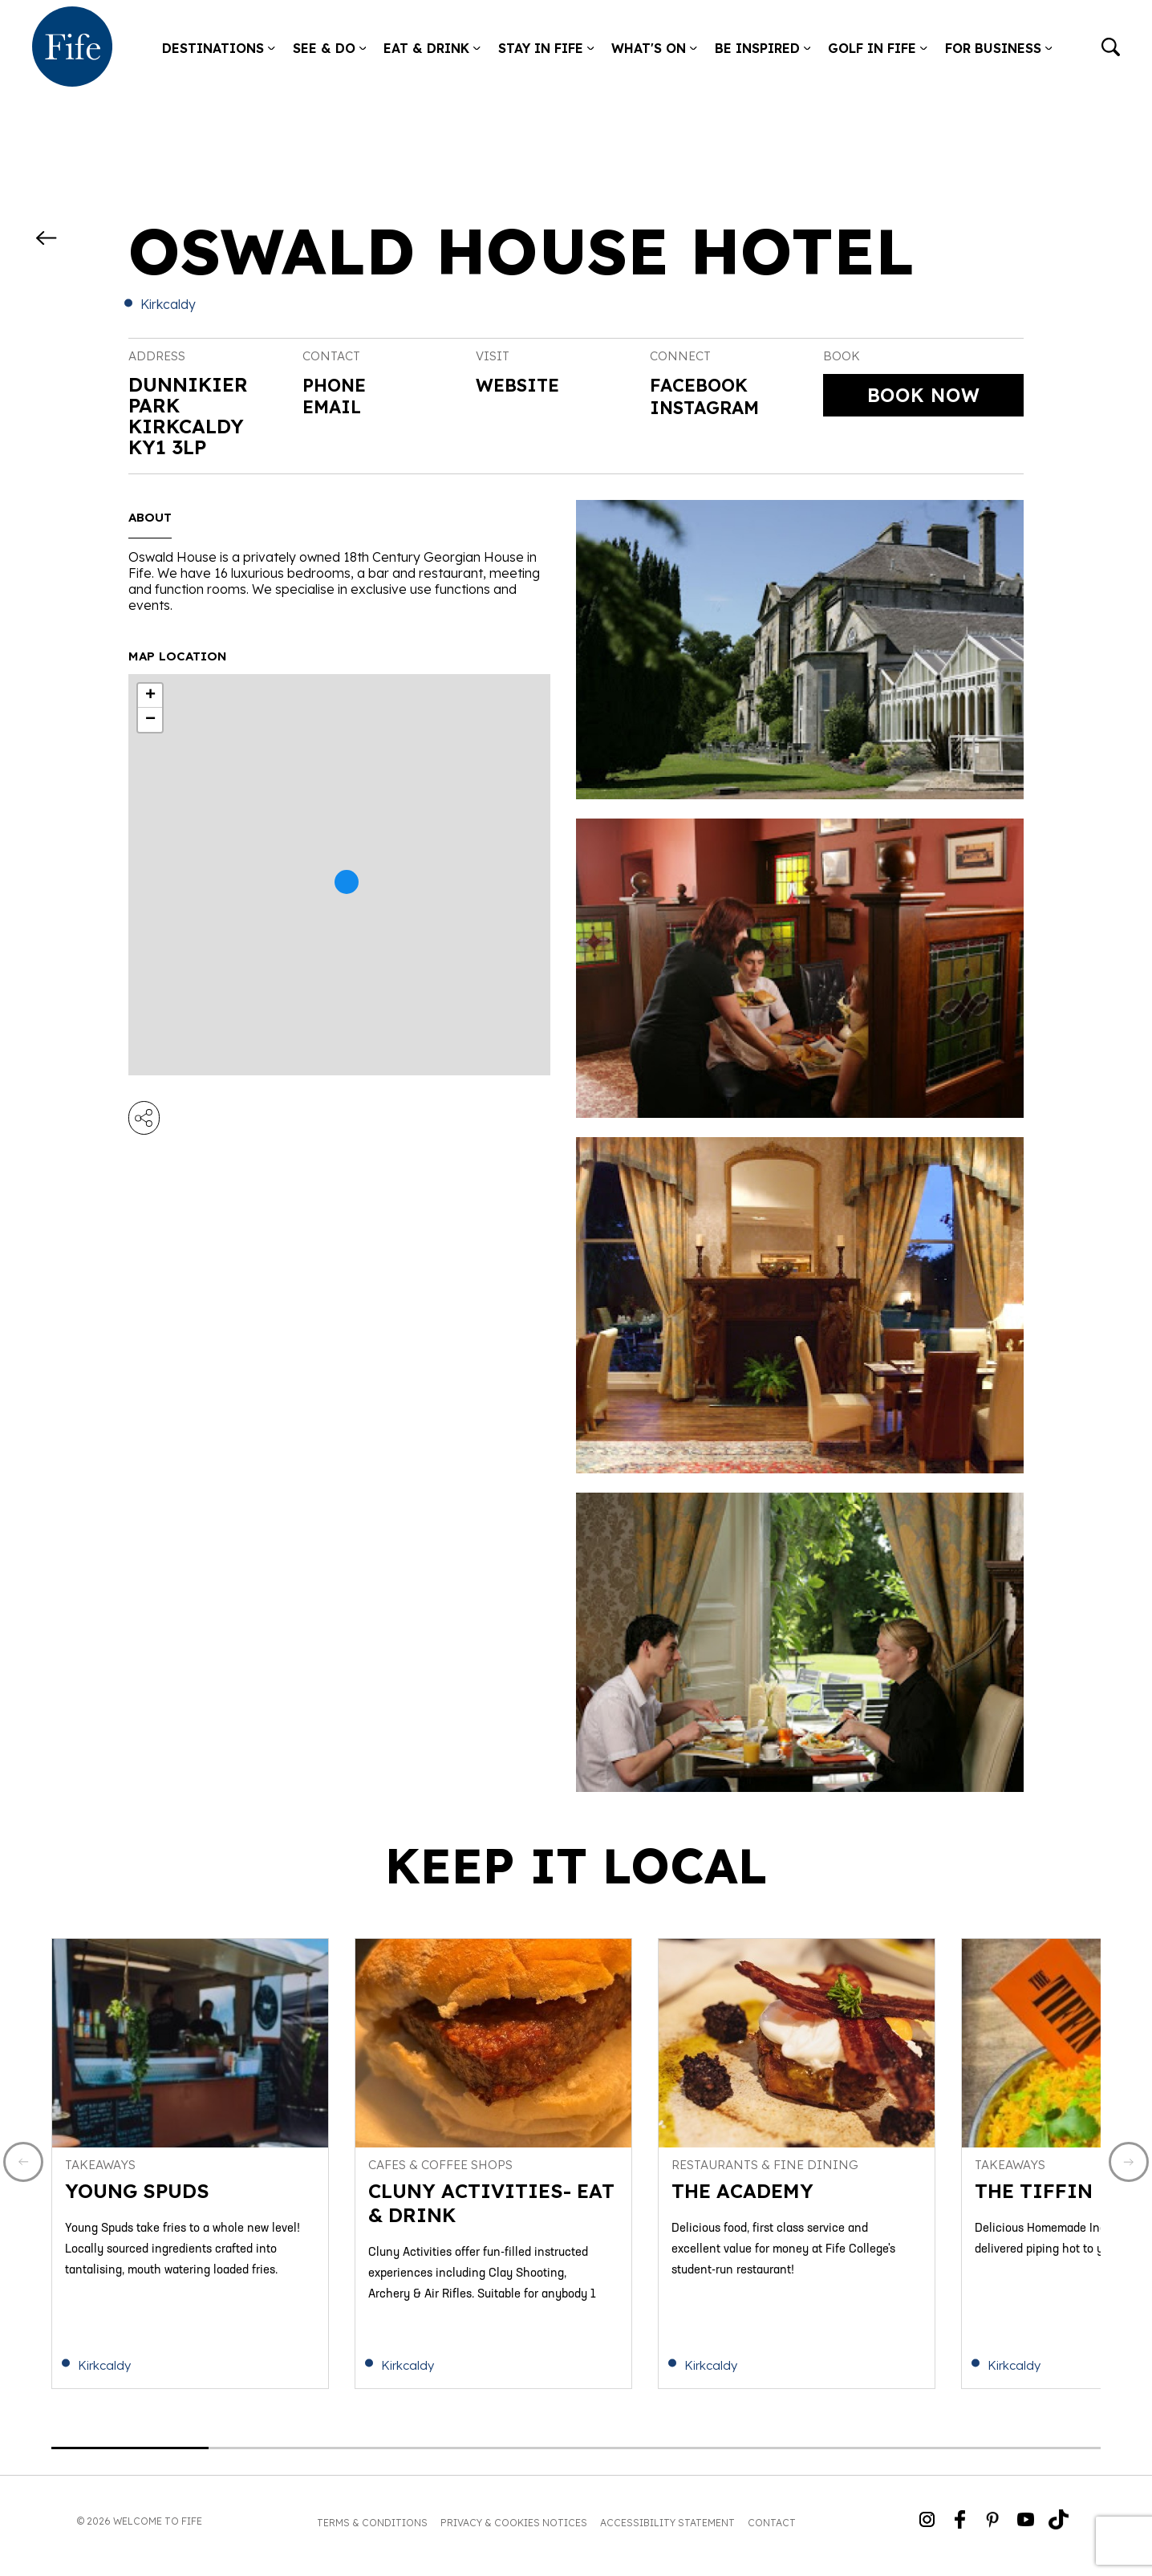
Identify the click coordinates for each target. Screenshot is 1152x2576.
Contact (772, 2531)
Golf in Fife (877, 48)
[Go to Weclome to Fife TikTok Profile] (1059, 2529)
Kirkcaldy (168, 304)
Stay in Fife (546, 48)
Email (334, 405)
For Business (999, 48)
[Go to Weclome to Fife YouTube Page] (1026, 2529)
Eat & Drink (432, 48)
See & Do (330, 48)
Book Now (924, 396)
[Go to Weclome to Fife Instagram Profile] (927, 2529)
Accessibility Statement (667, 2531)
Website (522, 386)
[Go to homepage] (72, 48)
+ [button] (150, 696)
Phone (336, 384)
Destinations (218, 48)
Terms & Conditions (372, 2531)
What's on (654, 48)
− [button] (150, 720)
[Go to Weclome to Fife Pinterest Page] (993, 2529)
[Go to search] (1110, 48)
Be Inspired (763, 48)
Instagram (711, 411)
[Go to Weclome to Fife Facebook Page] (960, 2529)
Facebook (703, 386)
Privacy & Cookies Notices (513, 2531)
